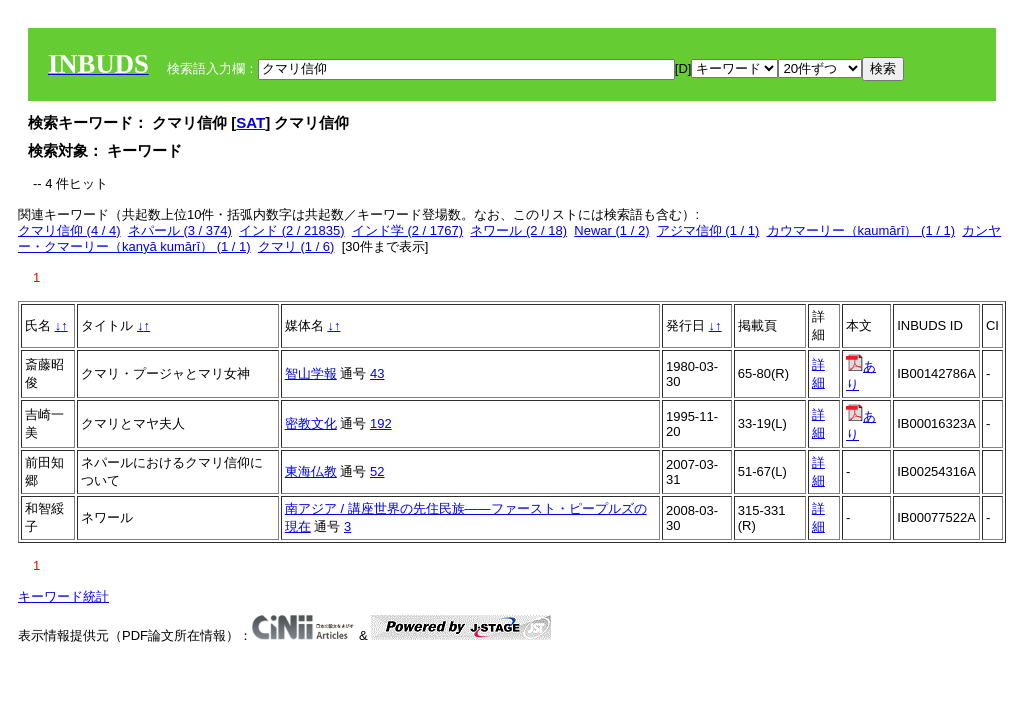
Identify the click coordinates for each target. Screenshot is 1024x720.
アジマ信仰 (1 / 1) (708, 230)
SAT (250, 122)
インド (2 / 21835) (292, 230)
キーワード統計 (63, 596)
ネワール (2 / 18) (518, 230)
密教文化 (311, 423)
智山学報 (311, 373)
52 (377, 471)
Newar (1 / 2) (611, 230)
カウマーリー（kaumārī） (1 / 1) (861, 230)
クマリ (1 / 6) (296, 246)
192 (381, 423)
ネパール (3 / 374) (180, 230)
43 (377, 373)
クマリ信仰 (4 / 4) (69, 230)
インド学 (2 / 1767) (407, 230)
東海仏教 (311, 471)
